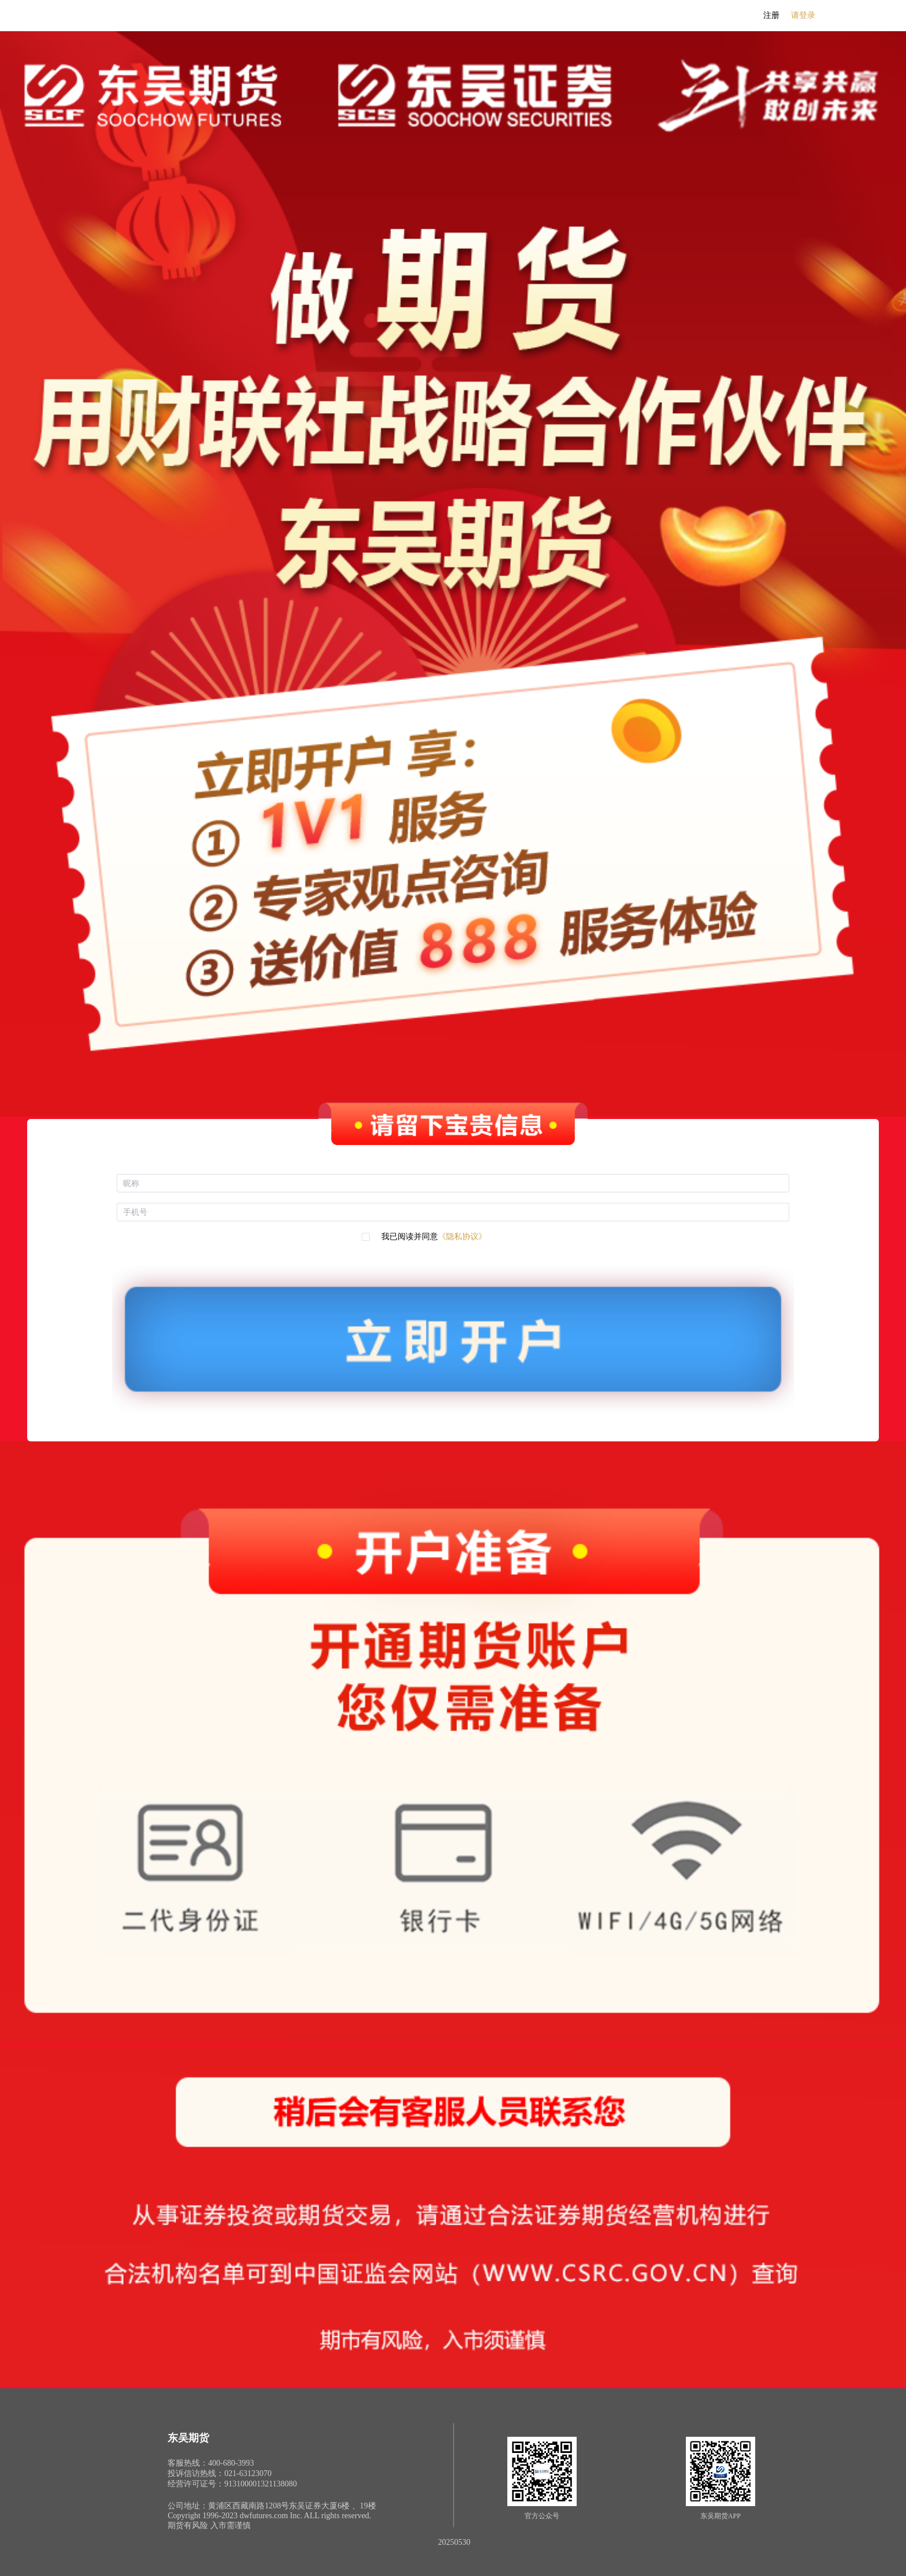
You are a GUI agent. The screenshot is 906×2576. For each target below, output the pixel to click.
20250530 (454, 2542)
